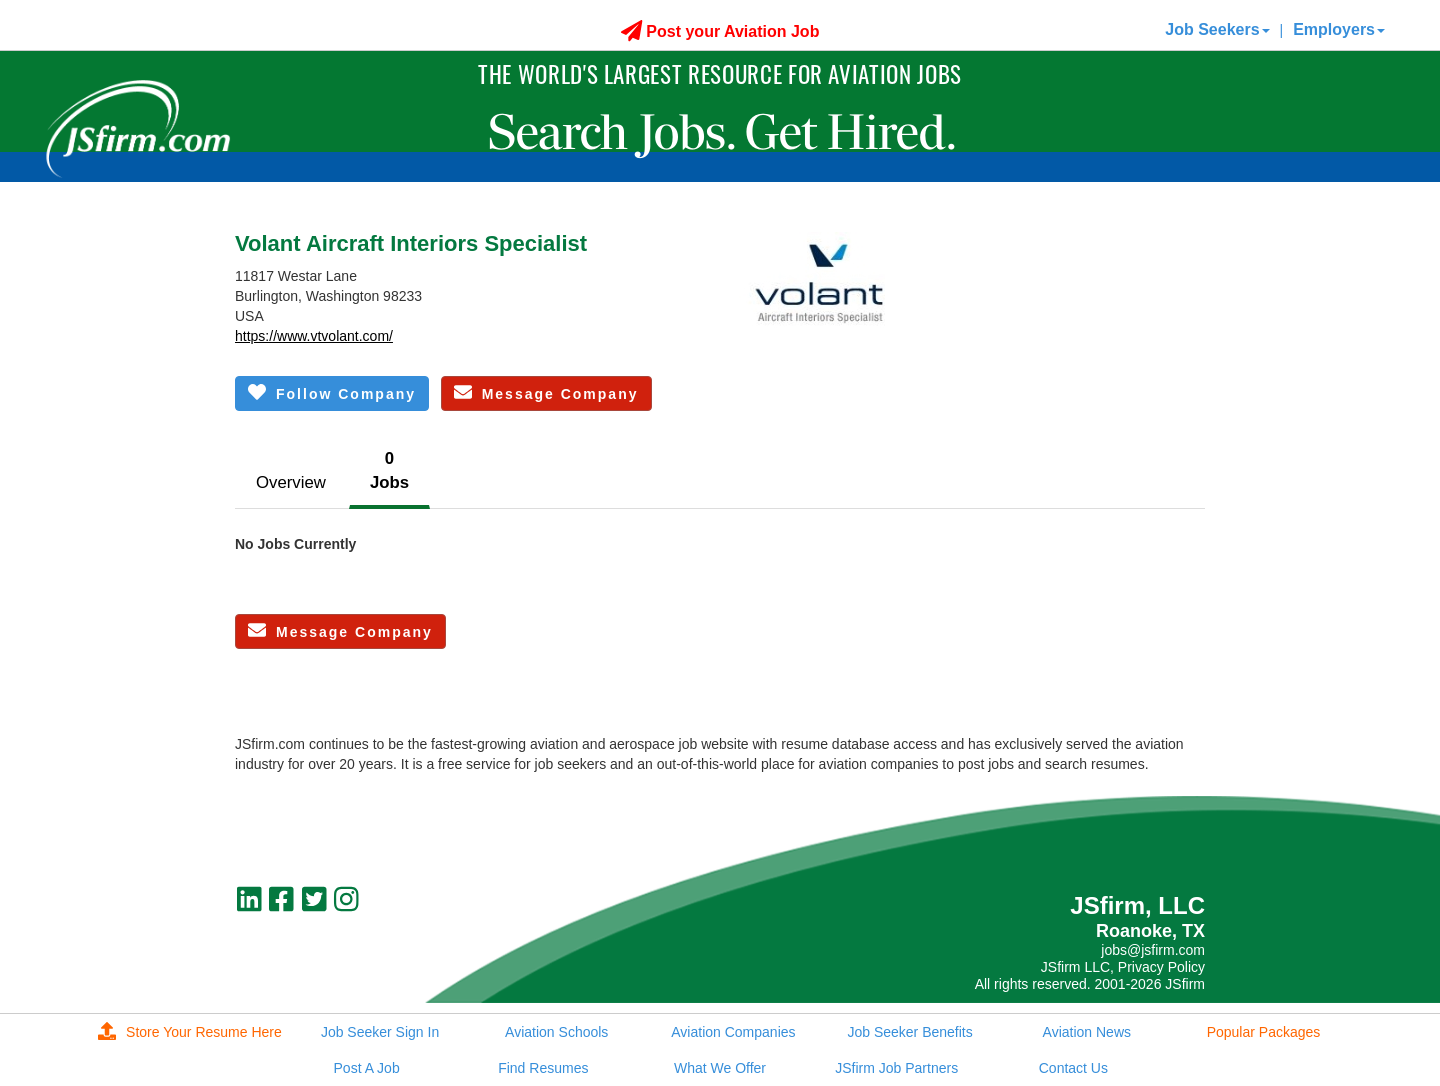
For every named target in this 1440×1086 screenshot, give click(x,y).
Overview (291, 482)
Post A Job (367, 1068)
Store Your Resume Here (190, 1032)
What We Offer (720, 1068)
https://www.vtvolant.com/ (314, 336)
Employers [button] (1339, 29)
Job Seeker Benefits (909, 1032)
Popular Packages (1264, 1032)
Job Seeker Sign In (380, 1032)
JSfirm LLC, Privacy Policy (1123, 967)
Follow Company (332, 392)
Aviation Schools (556, 1032)
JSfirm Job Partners (896, 1068)
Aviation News (1087, 1032)
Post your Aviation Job (720, 31)
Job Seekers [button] (1217, 29)
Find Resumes (543, 1068)
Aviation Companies (733, 1032)
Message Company (546, 392)
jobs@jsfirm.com (1153, 950)
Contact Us (1073, 1068)
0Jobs (389, 470)
